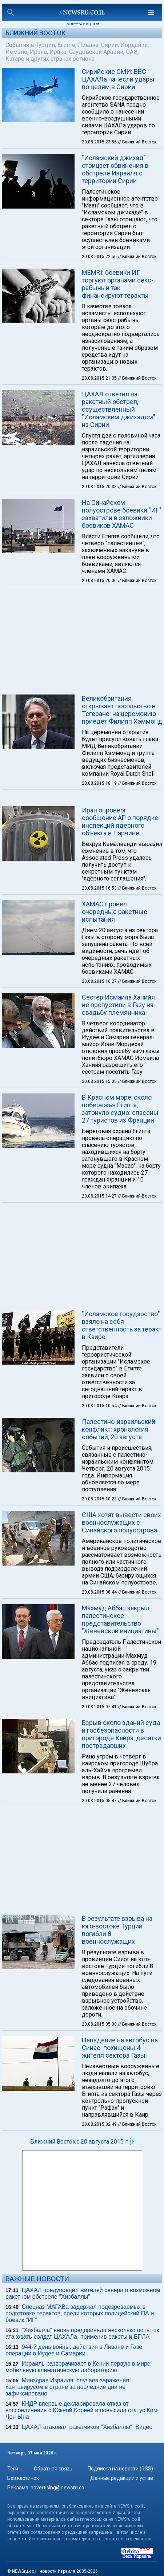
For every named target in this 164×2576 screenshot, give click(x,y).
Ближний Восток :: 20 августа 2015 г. (79, 2141)
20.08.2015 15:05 (100, 1081)
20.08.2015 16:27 (100, 981)
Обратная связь (53, 2469)
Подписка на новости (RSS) (120, 2469)
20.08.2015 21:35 (100, 378)
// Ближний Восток (137, 142)
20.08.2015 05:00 (100, 2024)
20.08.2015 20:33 (100, 486)
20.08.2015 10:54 (100, 1405)
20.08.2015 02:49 (100, 2124)
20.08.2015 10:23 (100, 1498)
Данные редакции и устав (121, 2478)
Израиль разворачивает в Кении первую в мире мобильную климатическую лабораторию (78, 2367)
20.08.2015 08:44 (100, 1592)
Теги (12, 2469)
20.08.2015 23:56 (100, 142)
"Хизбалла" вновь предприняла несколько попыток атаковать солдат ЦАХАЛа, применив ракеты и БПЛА (82, 2333)
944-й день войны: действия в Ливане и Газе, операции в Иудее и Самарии (74, 2350)
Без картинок (23, 2478)
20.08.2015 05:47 (100, 1800)
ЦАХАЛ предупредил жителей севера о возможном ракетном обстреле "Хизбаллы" (82, 2293)
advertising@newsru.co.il (59, 2487)
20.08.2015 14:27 (100, 1196)
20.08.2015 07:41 (100, 1706)
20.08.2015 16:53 (100, 888)
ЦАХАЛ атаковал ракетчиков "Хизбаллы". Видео (87, 2427)
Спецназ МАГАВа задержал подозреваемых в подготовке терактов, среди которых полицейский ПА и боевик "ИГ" (79, 2313)
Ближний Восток (35, 33)
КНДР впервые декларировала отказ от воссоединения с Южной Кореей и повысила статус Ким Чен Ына (81, 2410)
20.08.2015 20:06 (100, 580)
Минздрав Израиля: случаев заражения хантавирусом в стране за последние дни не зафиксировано (67, 2387)
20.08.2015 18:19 (100, 783)
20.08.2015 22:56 (100, 256)
